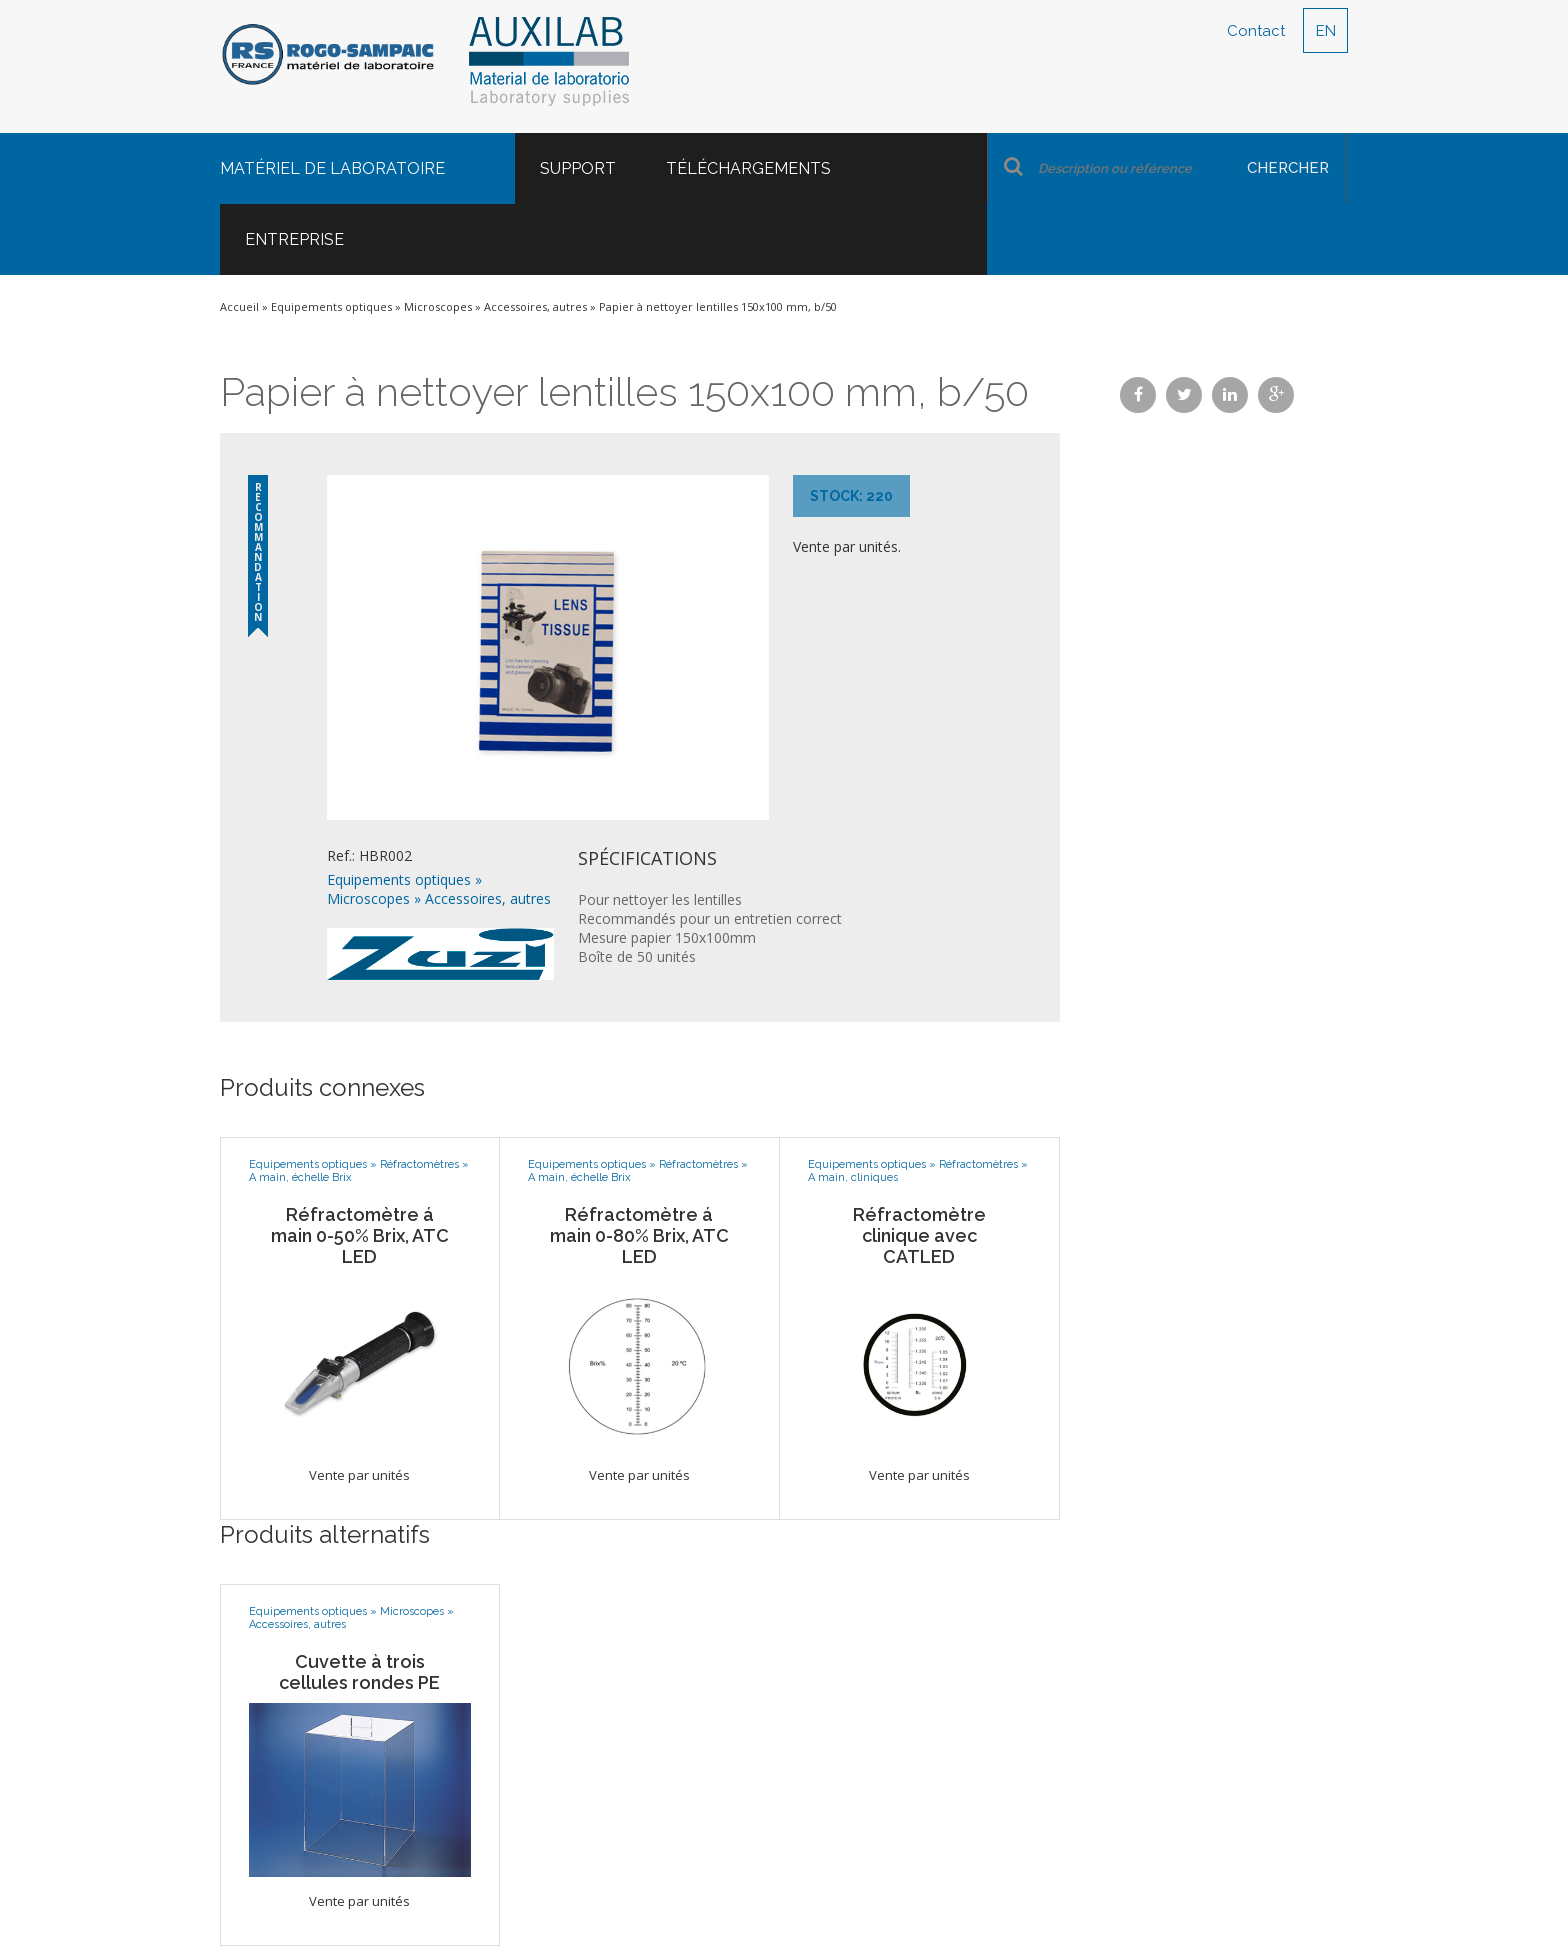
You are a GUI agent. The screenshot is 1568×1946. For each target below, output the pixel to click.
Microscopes (438, 306)
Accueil (239, 306)
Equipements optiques (331, 306)
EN (1326, 31)
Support (578, 168)
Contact (1256, 31)
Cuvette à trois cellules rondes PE (359, 1672)
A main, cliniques (853, 1177)
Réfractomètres (419, 1164)
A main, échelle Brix (300, 1177)
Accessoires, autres (535, 306)
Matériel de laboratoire (332, 168)
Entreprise (294, 239)
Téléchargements (748, 168)
